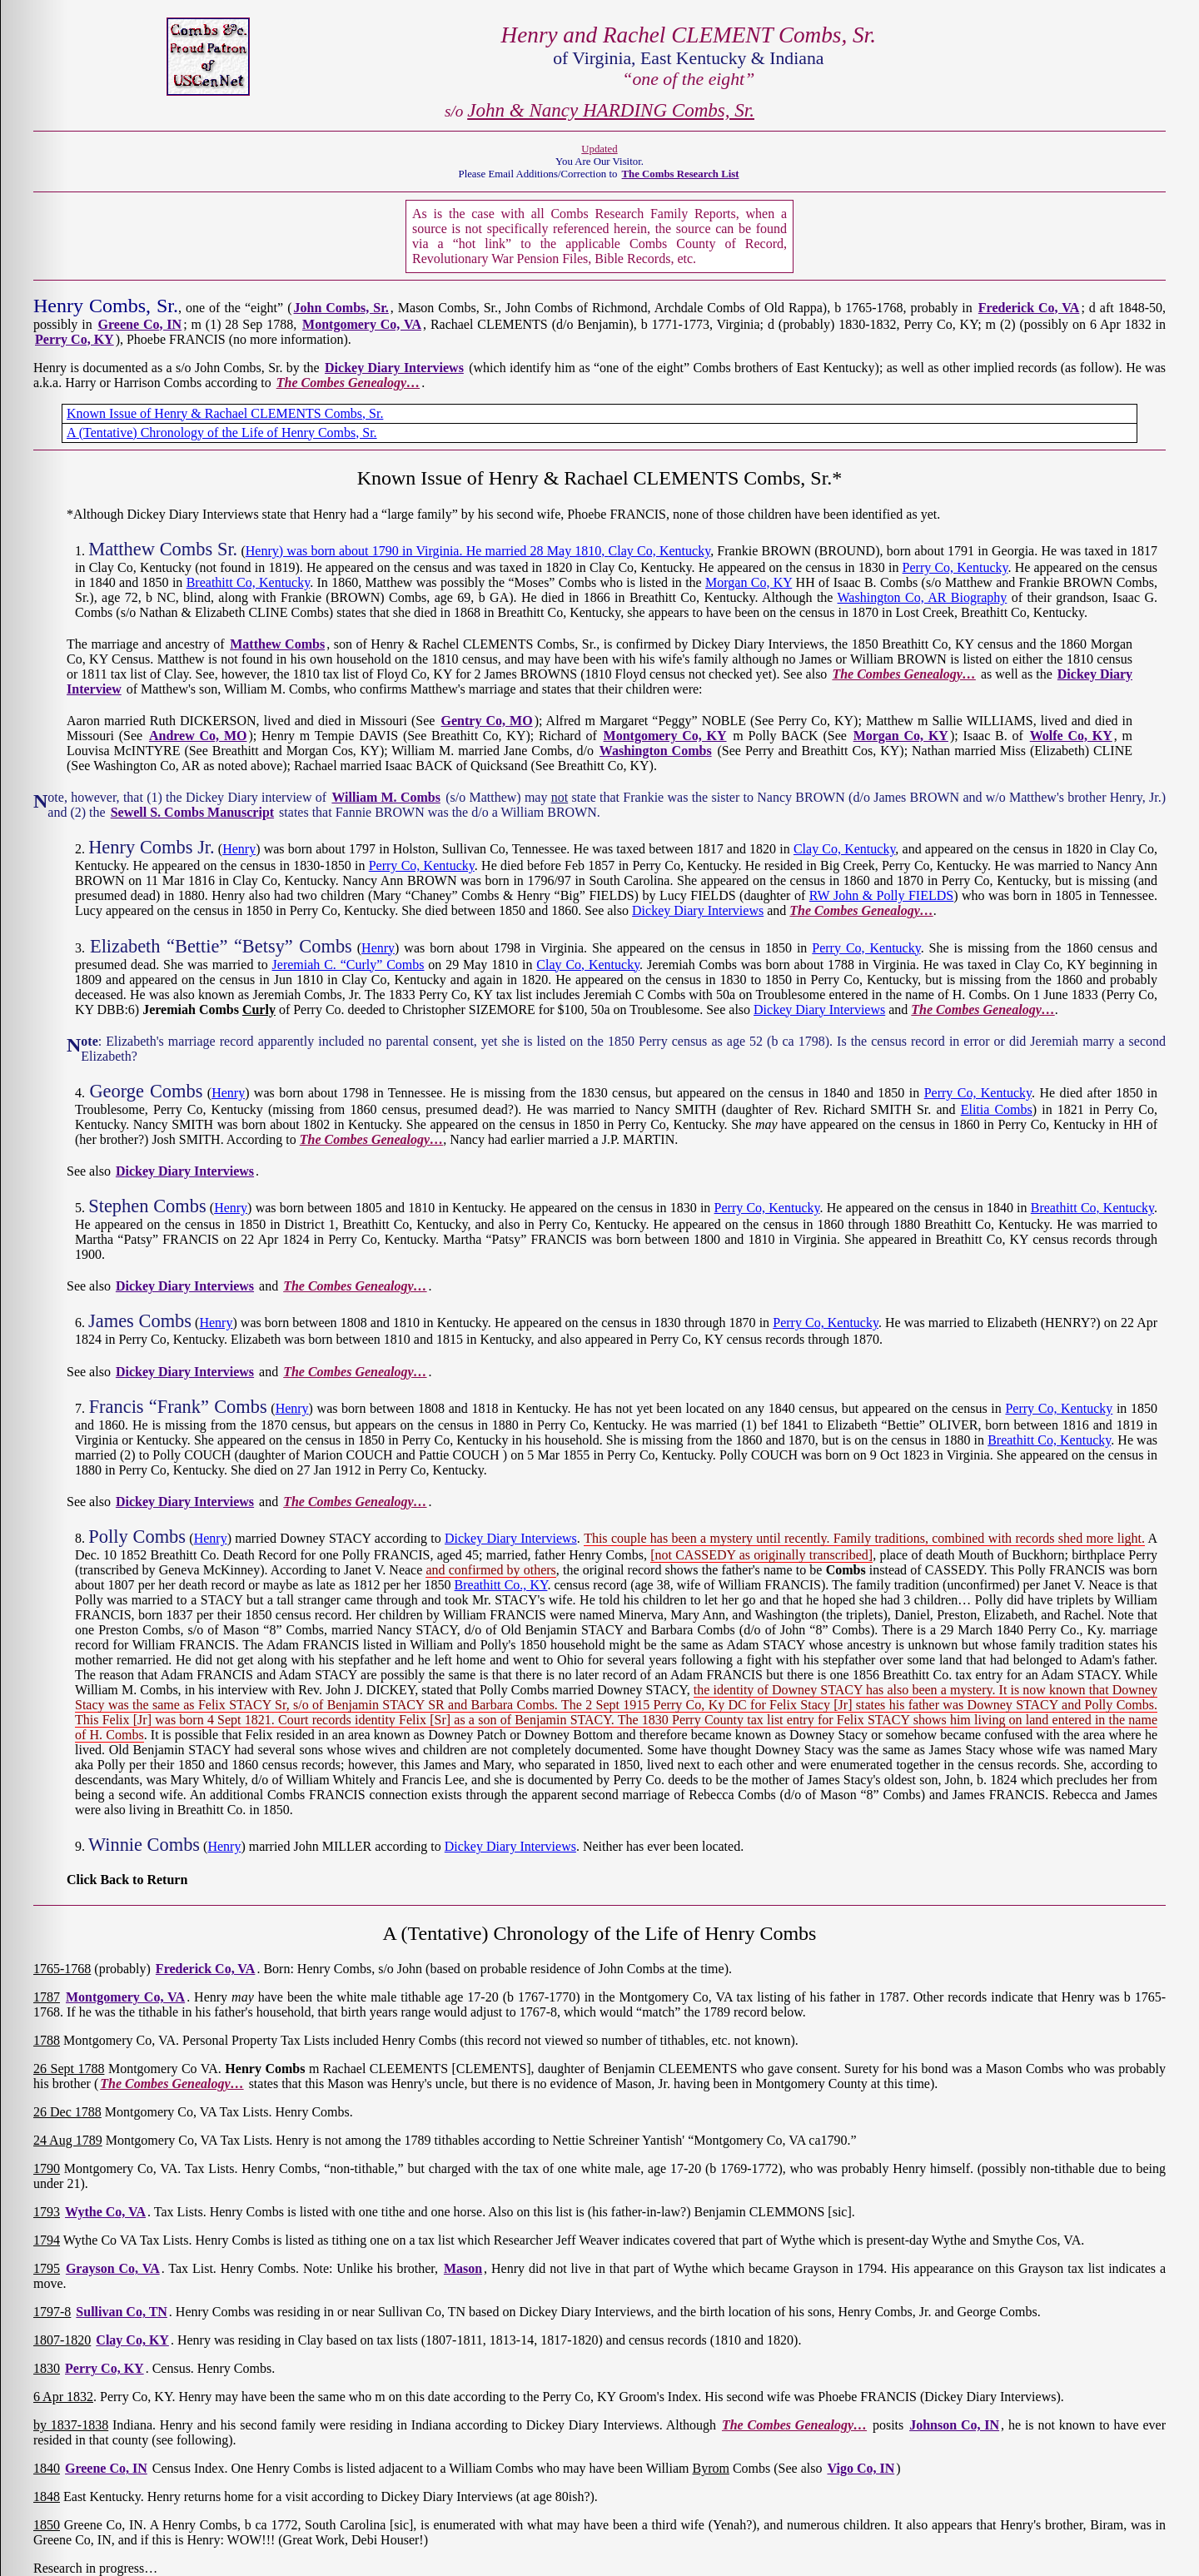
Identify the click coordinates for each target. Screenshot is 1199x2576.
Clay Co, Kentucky (660, 551)
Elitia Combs (996, 1109)
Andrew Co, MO (198, 736)
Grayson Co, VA (113, 2268)
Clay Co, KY (132, 2340)
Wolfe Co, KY (1071, 736)
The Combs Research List (680, 174)
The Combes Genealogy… (348, 382)
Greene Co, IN (140, 324)
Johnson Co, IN (954, 2425)
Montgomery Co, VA (361, 324)
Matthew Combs (277, 644)
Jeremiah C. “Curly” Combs (348, 964)
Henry (239, 849)
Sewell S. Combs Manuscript (192, 812)
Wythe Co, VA (105, 2212)
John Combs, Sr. (340, 308)
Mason (463, 2268)
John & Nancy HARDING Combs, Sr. (610, 110)
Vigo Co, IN (860, 2468)
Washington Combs (656, 750)
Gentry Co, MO (487, 721)
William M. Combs (385, 797)
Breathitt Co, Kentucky (249, 582)
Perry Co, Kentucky (955, 567)
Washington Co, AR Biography (922, 597)
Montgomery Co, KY (665, 736)
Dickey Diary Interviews (394, 368)
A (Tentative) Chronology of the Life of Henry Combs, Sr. (222, 432)
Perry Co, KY (74, 339)
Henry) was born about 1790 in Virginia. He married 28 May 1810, (427, 551)
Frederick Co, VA (1029, 308)
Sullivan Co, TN (121, 2312)
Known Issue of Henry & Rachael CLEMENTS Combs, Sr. (225, 413)
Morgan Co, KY (748, 582)
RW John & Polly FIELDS (881, 895)
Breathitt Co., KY (501, 1585)
